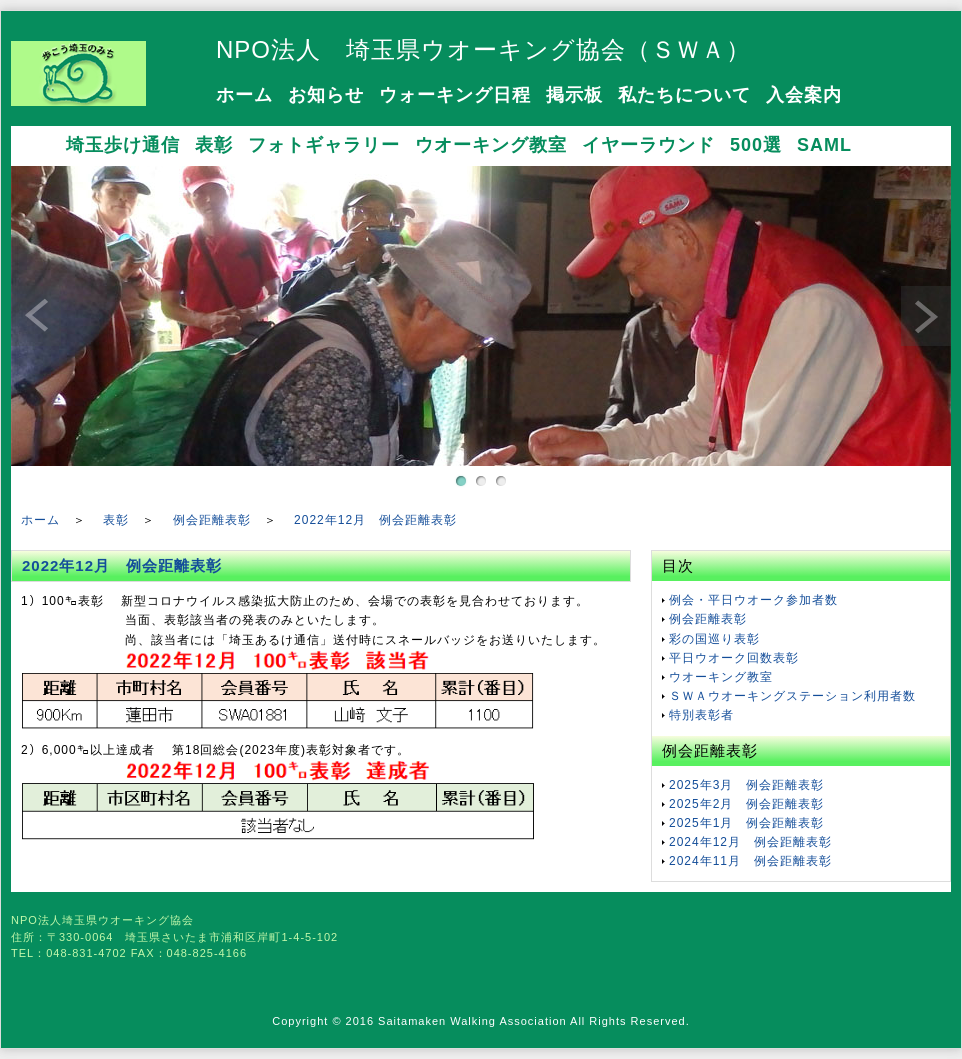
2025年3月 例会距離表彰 (746, 785)
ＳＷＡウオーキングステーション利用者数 (792, 696)
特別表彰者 (701, 715)
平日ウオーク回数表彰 (734, 658)
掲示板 (574, 95)
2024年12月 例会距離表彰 (750, 842)
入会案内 (804, 95)
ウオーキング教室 (491, 145)
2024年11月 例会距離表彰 (750, 861)
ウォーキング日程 (455, 95)
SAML (824, 145)
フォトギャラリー (324, 145)
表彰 (214, 145)
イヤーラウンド (648, 145)
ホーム (244, 95)
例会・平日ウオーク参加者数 (753, 600)
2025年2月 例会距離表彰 (746, 804)
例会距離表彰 (212, 520)
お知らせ (326, 95)
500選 (756, 145)
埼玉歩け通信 (123, 145)
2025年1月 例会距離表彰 (746, 823)
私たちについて (684, 95)
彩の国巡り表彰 (714, 639)
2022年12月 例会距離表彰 (375, 520)
